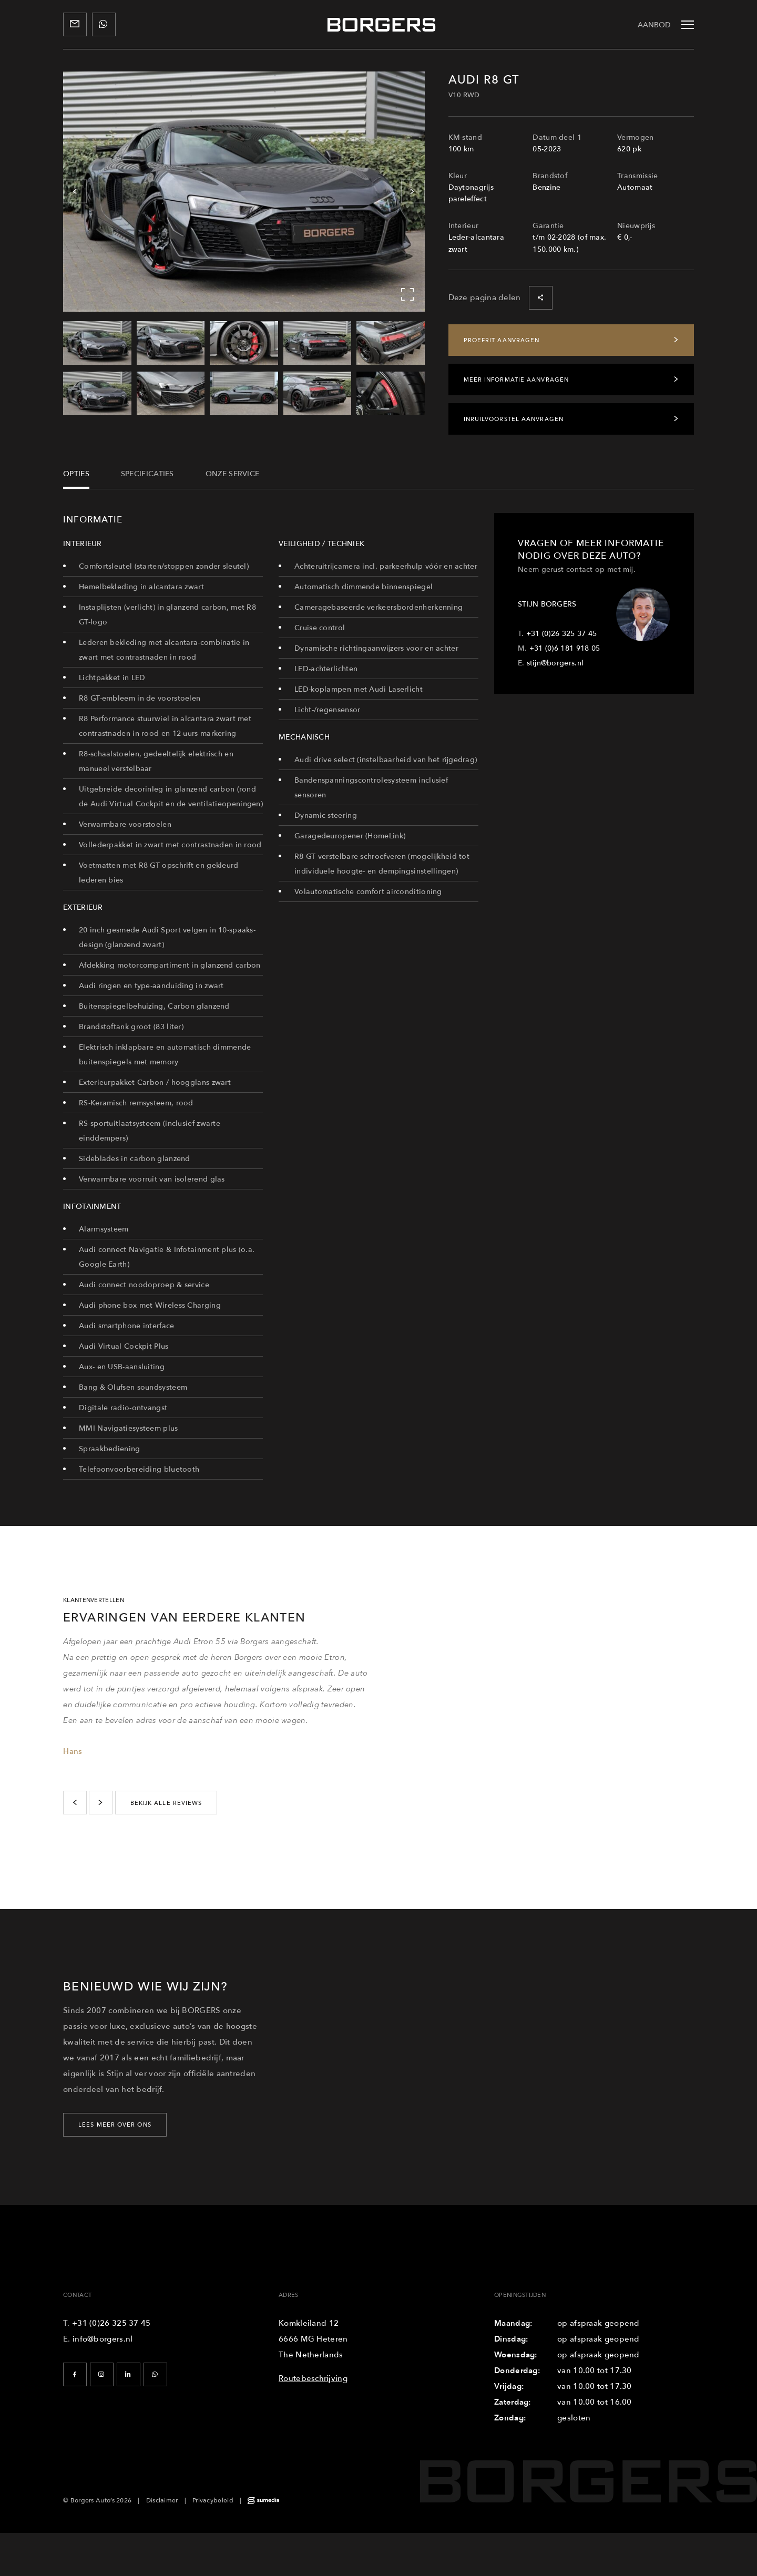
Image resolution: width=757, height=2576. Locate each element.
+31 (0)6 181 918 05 (564, 648)
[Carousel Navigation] (244, 191)
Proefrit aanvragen (571, 340)
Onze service (233, 473)
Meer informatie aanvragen (571, 379)
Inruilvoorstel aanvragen (571, 419)
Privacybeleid (212, 2500)
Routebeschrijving (313, 2378)
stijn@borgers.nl (555, 662)
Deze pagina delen (500, 298)
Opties (76, 473)
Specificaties (147, 473)
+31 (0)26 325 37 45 (561, 633)
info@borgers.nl (103, 2338)
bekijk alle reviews (166, 1803)
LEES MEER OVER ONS (114, 2124)
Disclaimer (162, 2500)
